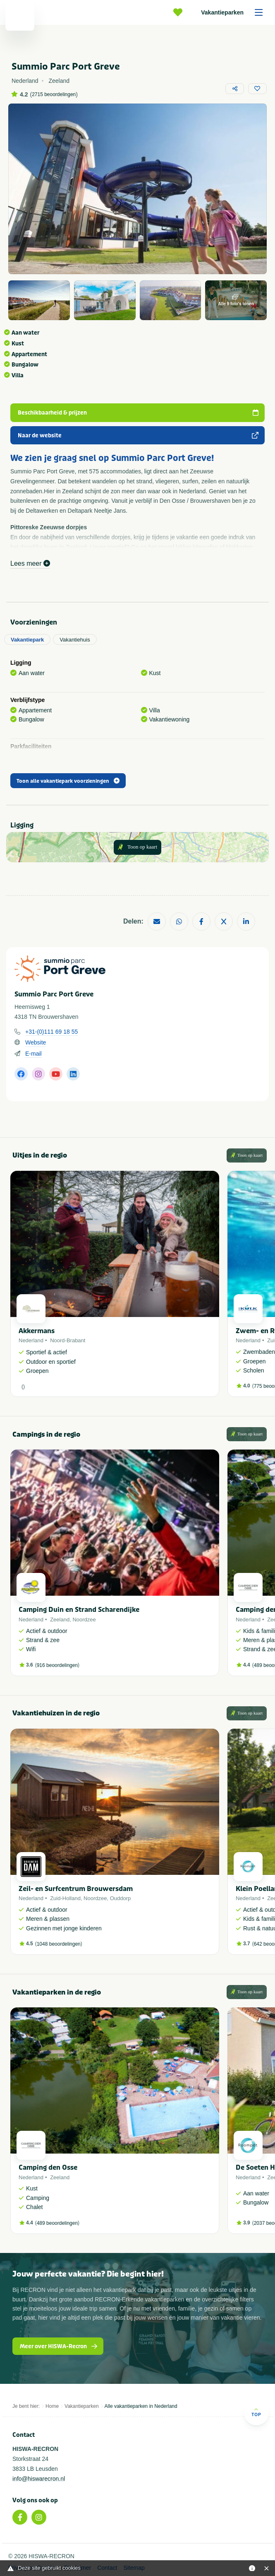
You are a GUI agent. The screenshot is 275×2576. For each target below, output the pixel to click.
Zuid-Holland (65, 1898)
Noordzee (84, 1619)
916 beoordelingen (57, 1665)
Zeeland (59, 1619)
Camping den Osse (48, 2167)
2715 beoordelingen (54, 94)
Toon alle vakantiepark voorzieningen (68, 781)
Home (52, 2406)
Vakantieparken (234, 12)
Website (35, 1042)
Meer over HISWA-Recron (59, 2346)
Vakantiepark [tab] (27, 640)
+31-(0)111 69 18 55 (51, 1031)
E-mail (33, 1053)
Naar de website (138, 435)
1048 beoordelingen (59, 1944)
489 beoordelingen (57, 2223)
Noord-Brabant (67, 1340)
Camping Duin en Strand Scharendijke (79, 1609)
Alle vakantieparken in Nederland (141, 2406)
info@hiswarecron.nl (38, 2478)
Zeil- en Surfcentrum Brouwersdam (76, 1888)
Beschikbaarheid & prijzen (138, 412)
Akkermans (37, 1331)
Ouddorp (120, 1898)
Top (256, 2412)
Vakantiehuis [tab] (75, 640)
